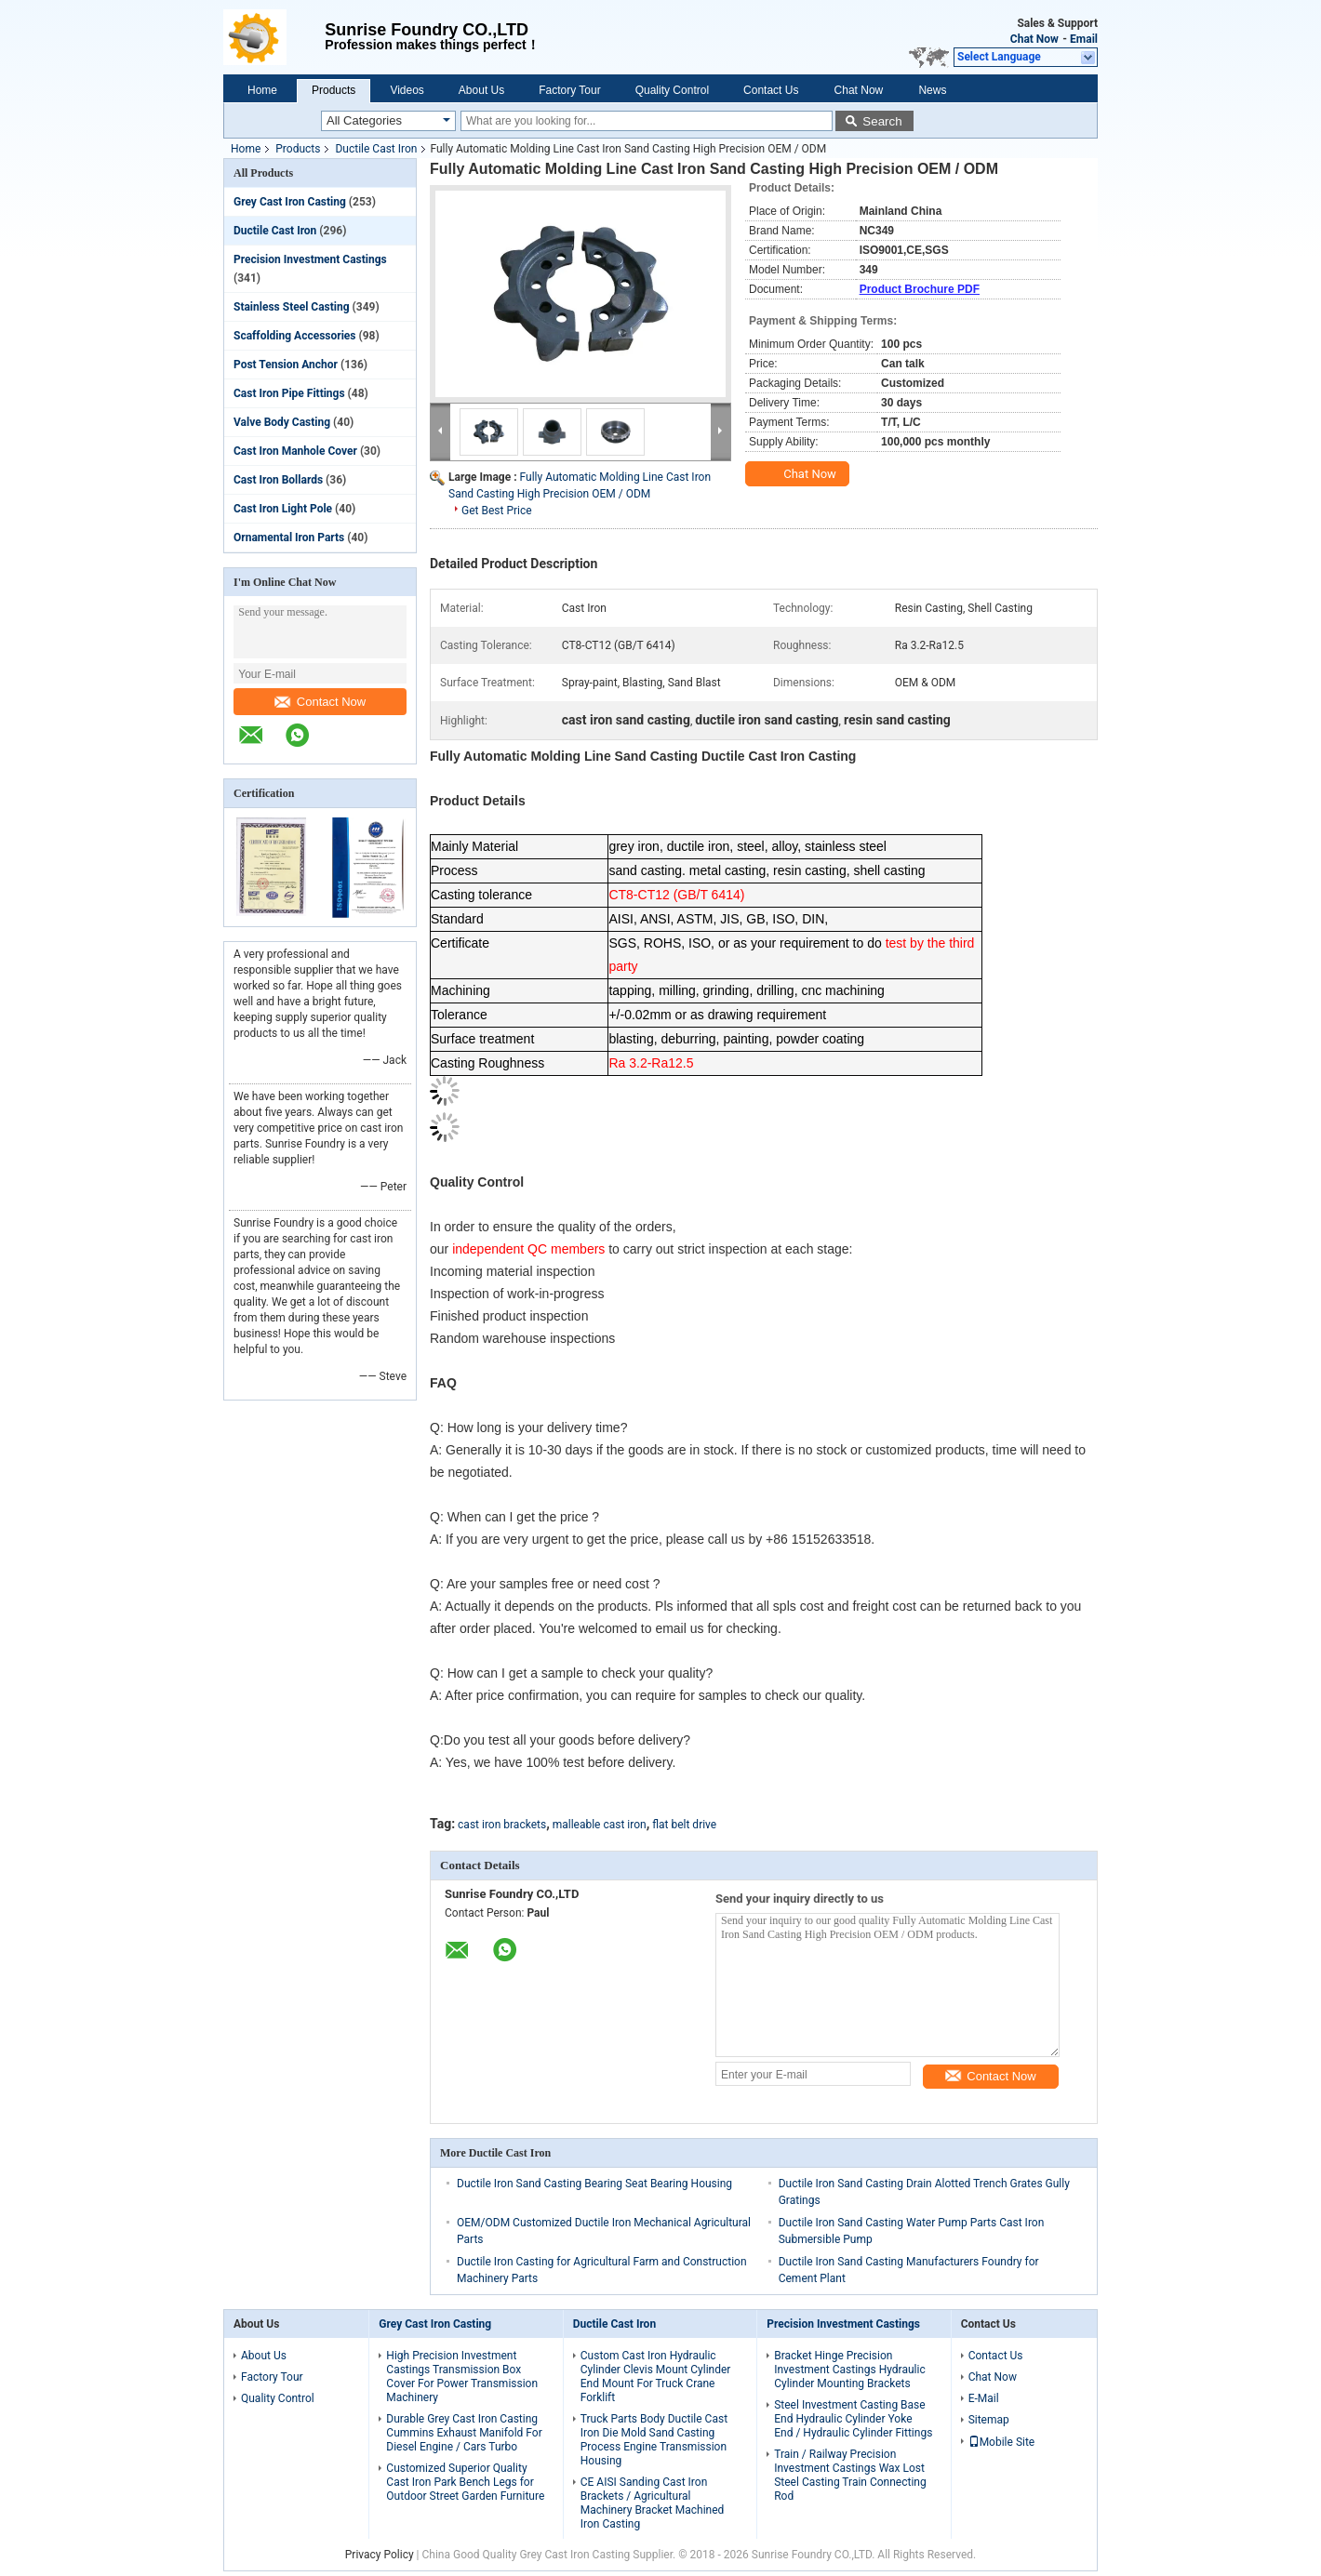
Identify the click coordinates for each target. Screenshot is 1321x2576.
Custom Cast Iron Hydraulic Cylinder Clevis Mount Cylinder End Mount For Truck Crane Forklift (655, 2376)
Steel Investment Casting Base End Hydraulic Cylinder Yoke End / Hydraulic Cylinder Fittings (853, 2418)
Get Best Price (496, 510)
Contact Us (770, 90)
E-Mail (983, 2398)
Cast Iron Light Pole (283, 508)
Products (333, 90)
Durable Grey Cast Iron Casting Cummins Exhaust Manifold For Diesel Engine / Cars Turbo (463, 2432)
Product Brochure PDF (920, 289)
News (932, 90)
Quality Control (672, 90)
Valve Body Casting (282, 422)
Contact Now (320, 702)
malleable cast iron (600, 1824)
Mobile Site (1001, 2442)
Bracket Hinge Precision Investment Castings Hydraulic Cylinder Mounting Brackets (849, 2369)
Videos (406, 90)
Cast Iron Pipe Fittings (289, 393)
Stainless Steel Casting (292, 306)
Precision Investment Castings (310, 259)
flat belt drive (684, 1824)
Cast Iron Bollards (278, 479)
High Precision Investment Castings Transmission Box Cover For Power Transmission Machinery (462, 2376)
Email (1084, 39)
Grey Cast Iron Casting (290, 201)
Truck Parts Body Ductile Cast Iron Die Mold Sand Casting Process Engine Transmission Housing (653, 2439)
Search (881, 121)
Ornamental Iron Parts (289, 537)
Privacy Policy (379, 2554)
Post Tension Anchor (286, 364)
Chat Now (1034, 39)
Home (262, 90)
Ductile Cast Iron (376, 148)
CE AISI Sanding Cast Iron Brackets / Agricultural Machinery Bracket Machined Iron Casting (652, 2503)
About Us (481, 90)
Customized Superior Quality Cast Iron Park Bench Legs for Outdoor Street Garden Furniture (465, 2482)
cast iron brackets (502, 1824)
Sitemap (988, 2419)
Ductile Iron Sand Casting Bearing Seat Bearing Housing (594, 2183)
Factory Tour (569, 90)
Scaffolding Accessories (294, 335)
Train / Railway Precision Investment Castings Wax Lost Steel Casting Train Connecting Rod (850, 2475)
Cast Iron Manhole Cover (295, 451)
